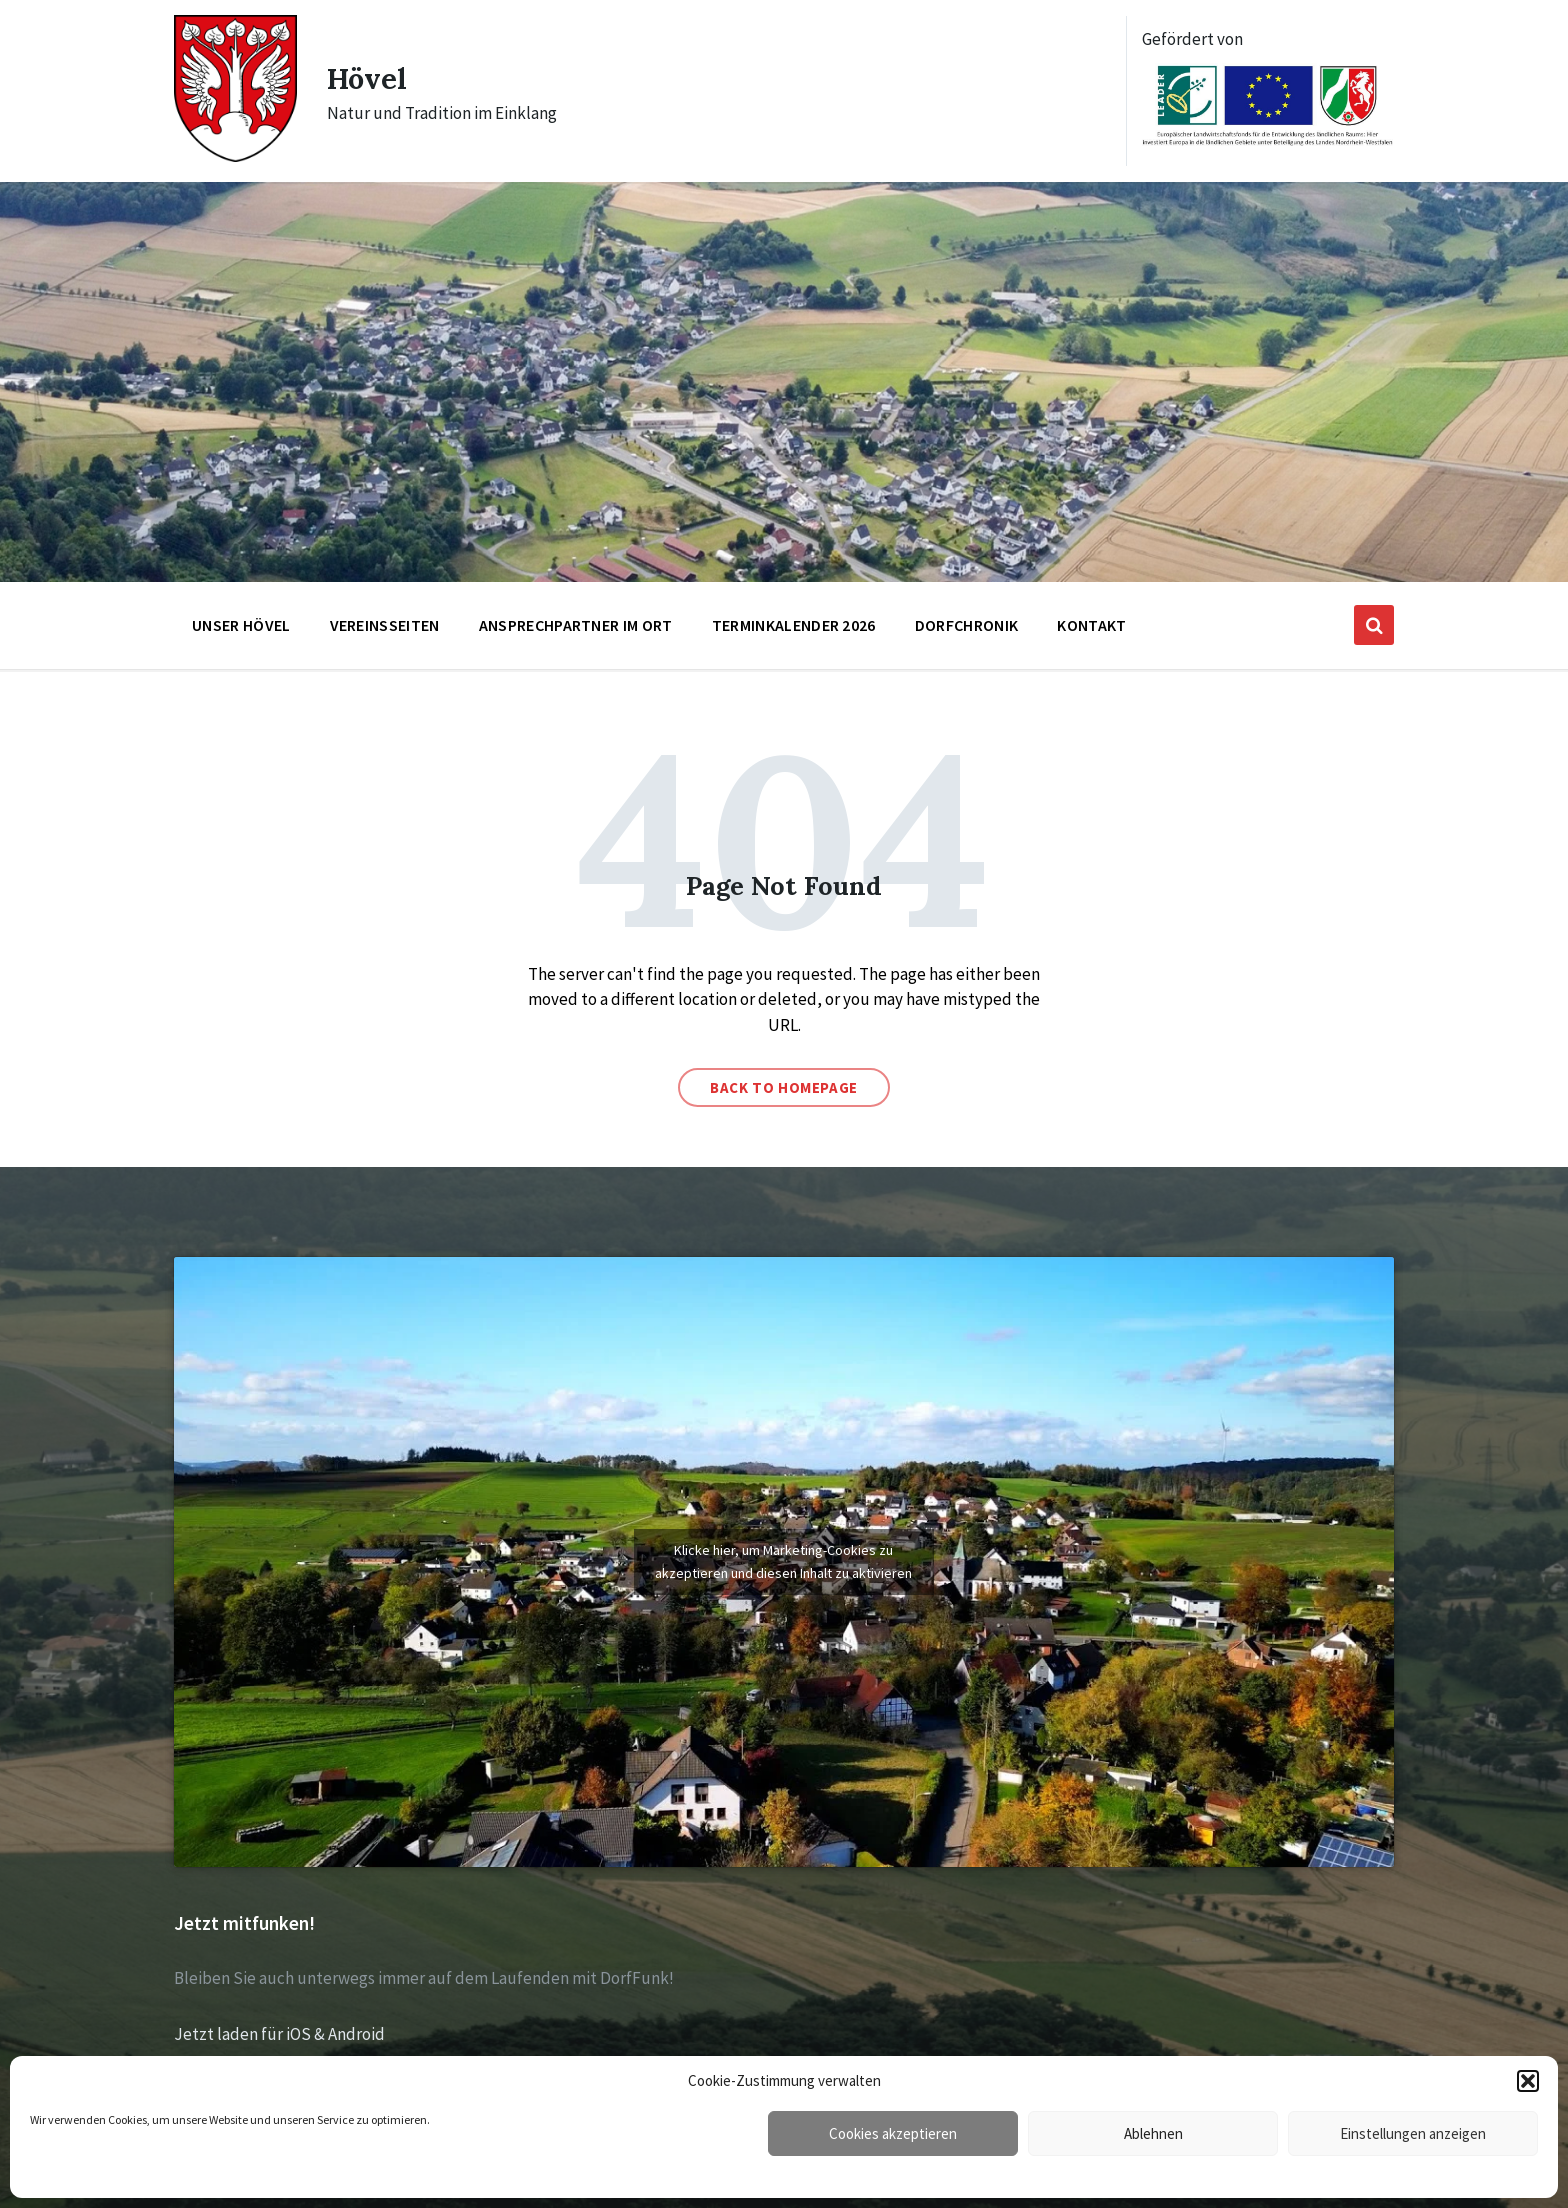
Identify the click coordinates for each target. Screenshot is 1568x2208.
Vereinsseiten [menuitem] (385, 625)
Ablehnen (1153, 2133)
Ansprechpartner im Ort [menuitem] (576, 625)
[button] (1528, 2081)
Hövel (369, 78)
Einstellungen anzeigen (1413, 2133)
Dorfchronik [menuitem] (967, 625)
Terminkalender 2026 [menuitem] (794, 625)
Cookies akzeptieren (893, 2133)
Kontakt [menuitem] (1091, 625)
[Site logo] (235, 156)
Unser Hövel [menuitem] (241, 625)
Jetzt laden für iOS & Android (279, 2034)
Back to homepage (784, 1087)
